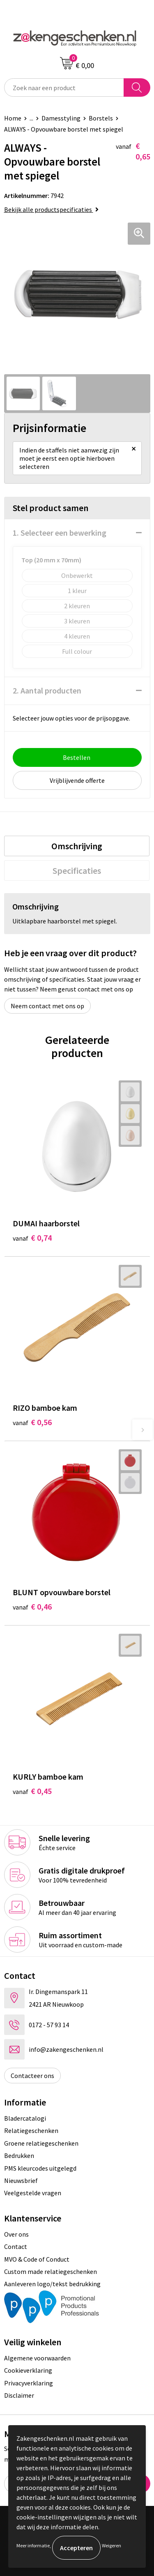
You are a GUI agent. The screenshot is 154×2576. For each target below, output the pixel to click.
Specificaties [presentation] (77, 870)
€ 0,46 (32, 1606)
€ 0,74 (32, 1237)
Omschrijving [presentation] (76, 846)
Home (12, 118)
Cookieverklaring (28, 2370)
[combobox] (64, 87)
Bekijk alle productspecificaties (51, 209)
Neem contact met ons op (47, 1006)
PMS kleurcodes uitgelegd (40, 2168)
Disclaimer (19, 2395)
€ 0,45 (32, 1791)
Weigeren (111, 2545)
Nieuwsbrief (21, 2180)
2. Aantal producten (47, 690)
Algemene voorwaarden (37, 2358)
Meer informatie (33, 2545)
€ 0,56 (32, 1422)
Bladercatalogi (25, 2118)
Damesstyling (60, 118)
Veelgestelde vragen (32, 2193)
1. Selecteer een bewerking (59, 532)
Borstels (101, 118)
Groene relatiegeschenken (41, 2143)
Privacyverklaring (28, 2383)
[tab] (76, 846)
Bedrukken (19, 2155)
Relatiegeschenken (31, 2130)
